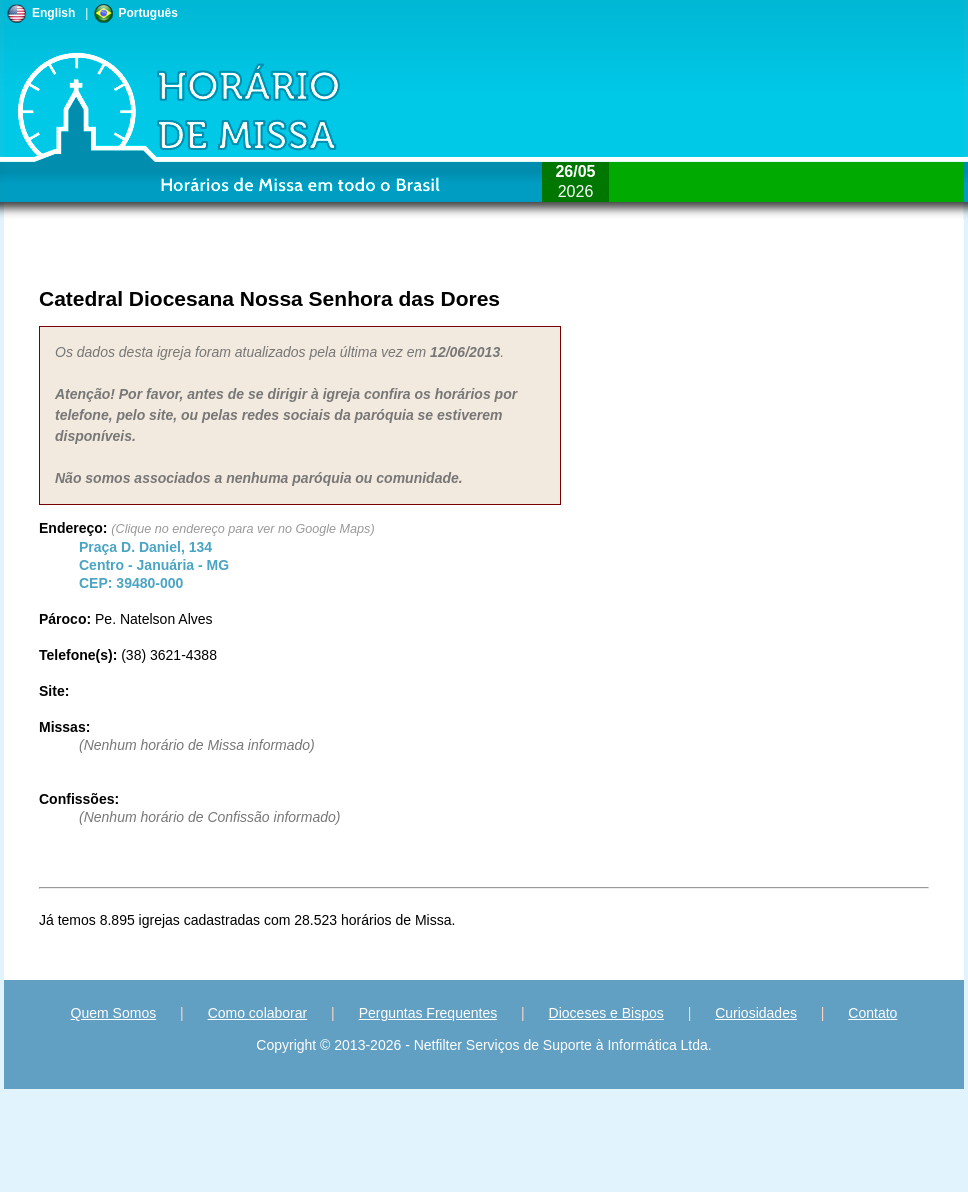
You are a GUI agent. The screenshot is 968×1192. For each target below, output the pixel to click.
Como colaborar (258, 1013)
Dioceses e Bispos (606, 1013)
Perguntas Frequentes (428, 1013)
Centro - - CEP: (154, 565)
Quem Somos (114, 1013)
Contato (872, 1013)
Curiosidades (756, 1013)
